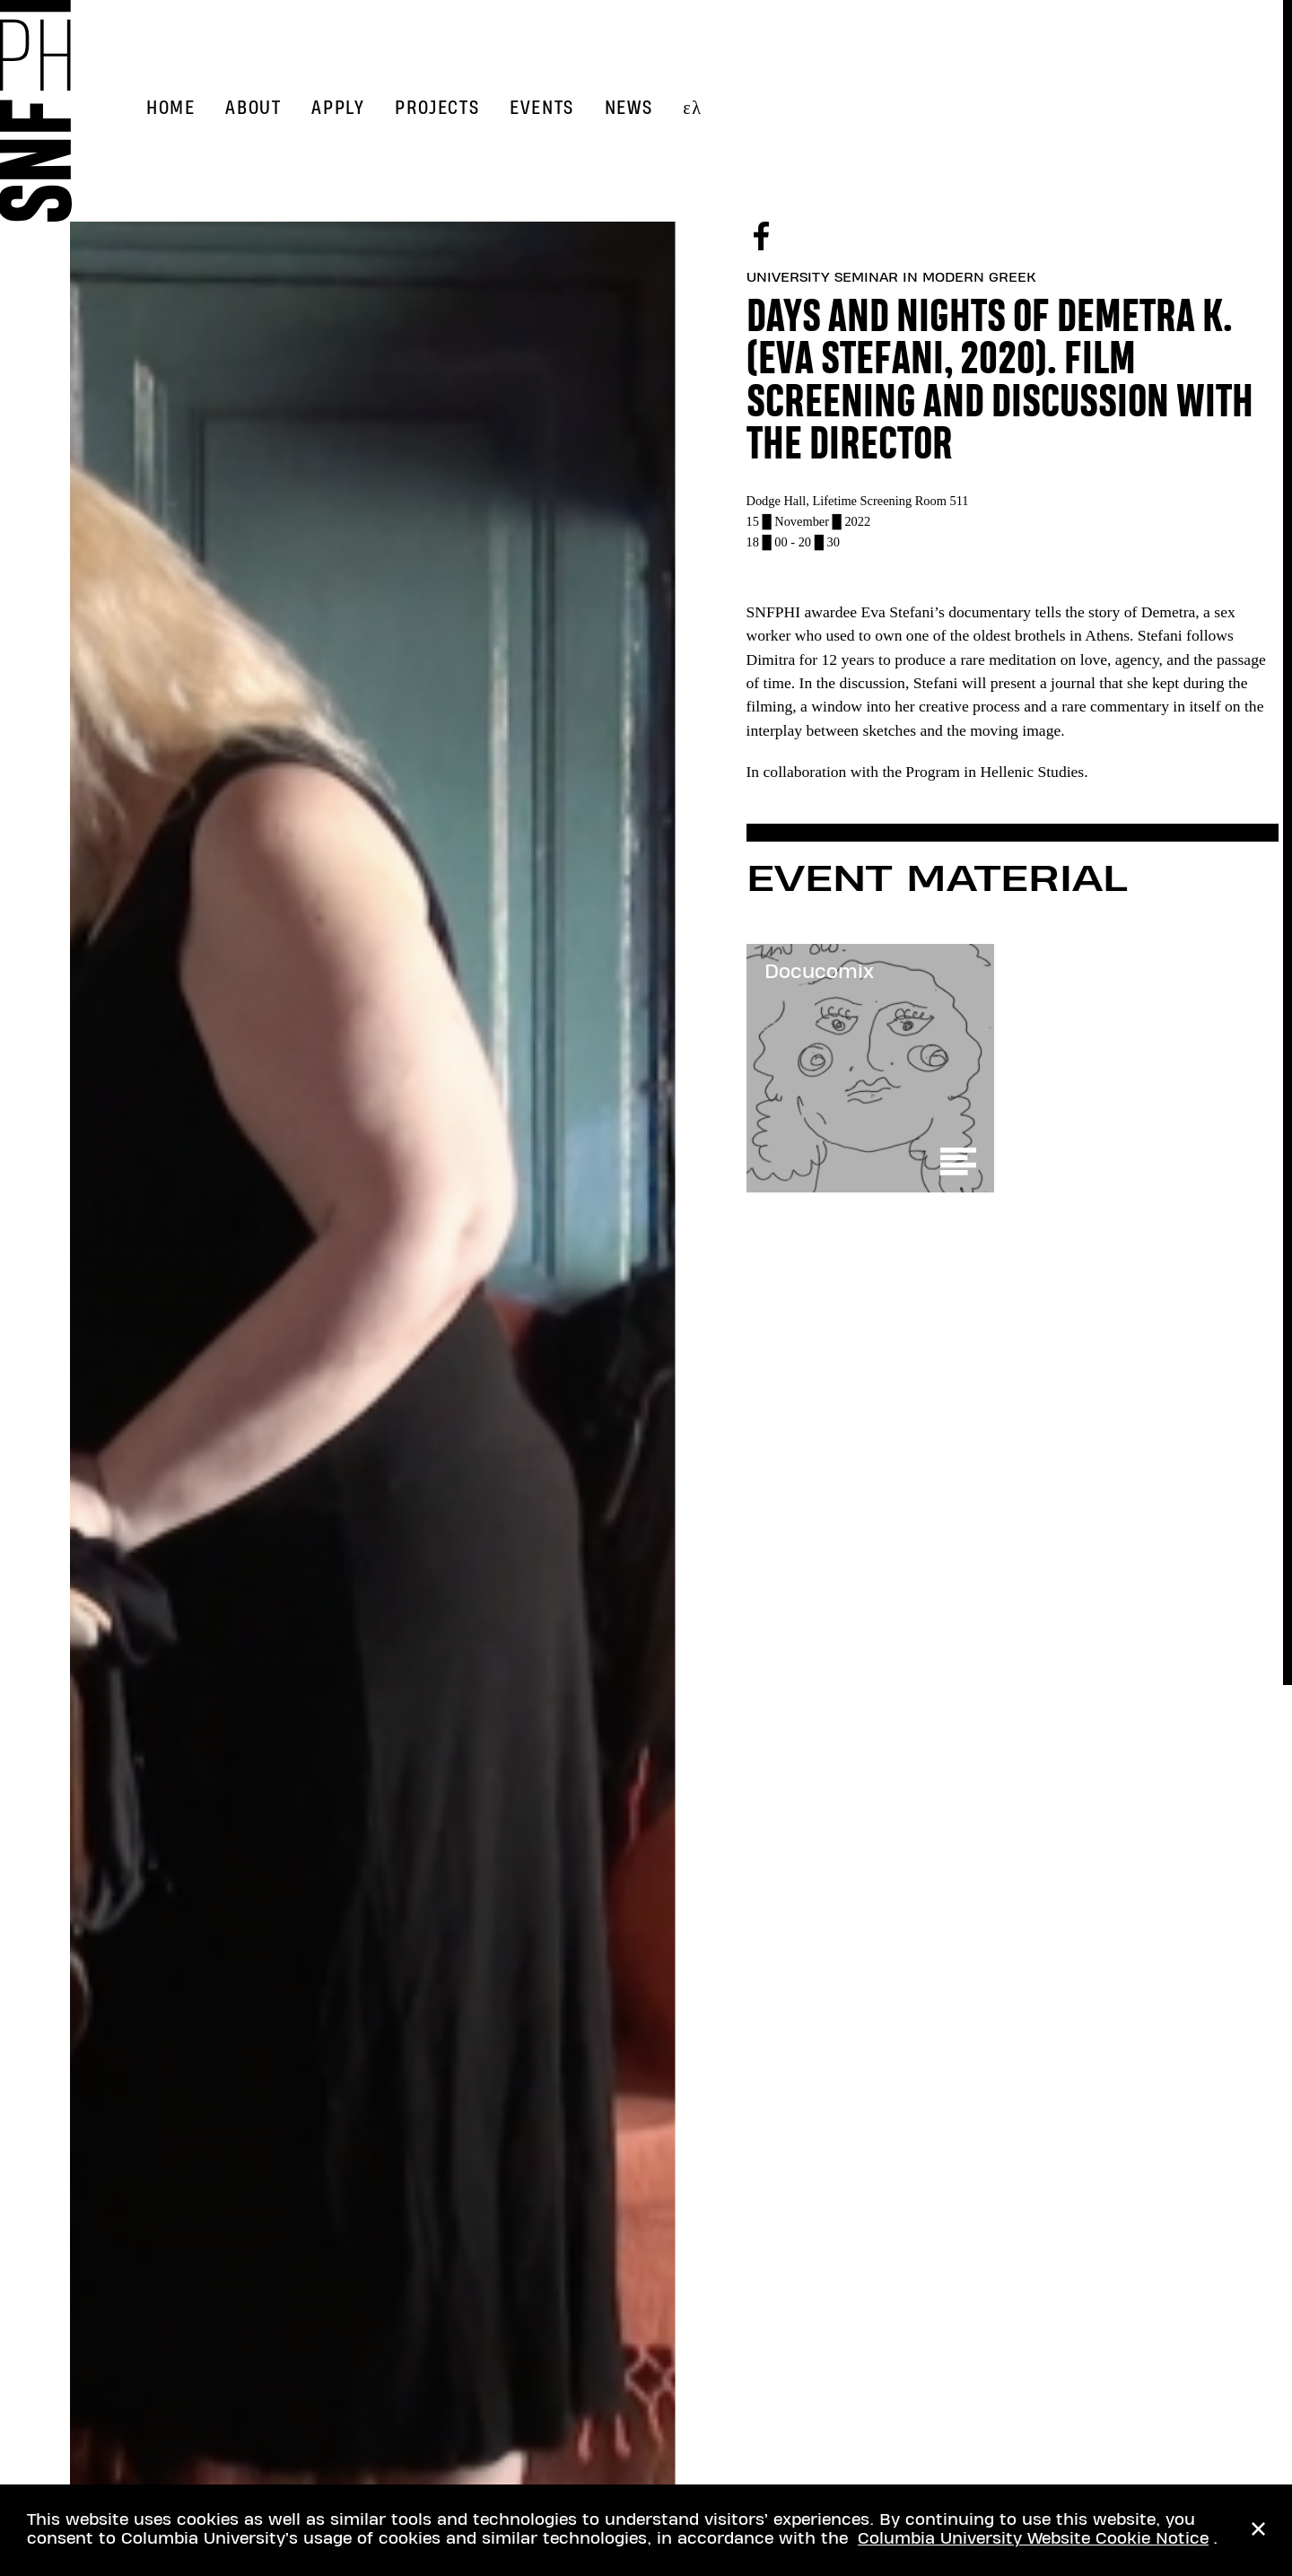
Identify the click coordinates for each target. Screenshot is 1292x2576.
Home (170, 107)
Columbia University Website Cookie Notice (1033, 2538)
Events (542, 107)
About (253, 107)
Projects (437, 107)
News (628, 107)
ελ (692, 108)
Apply (337, 107)
